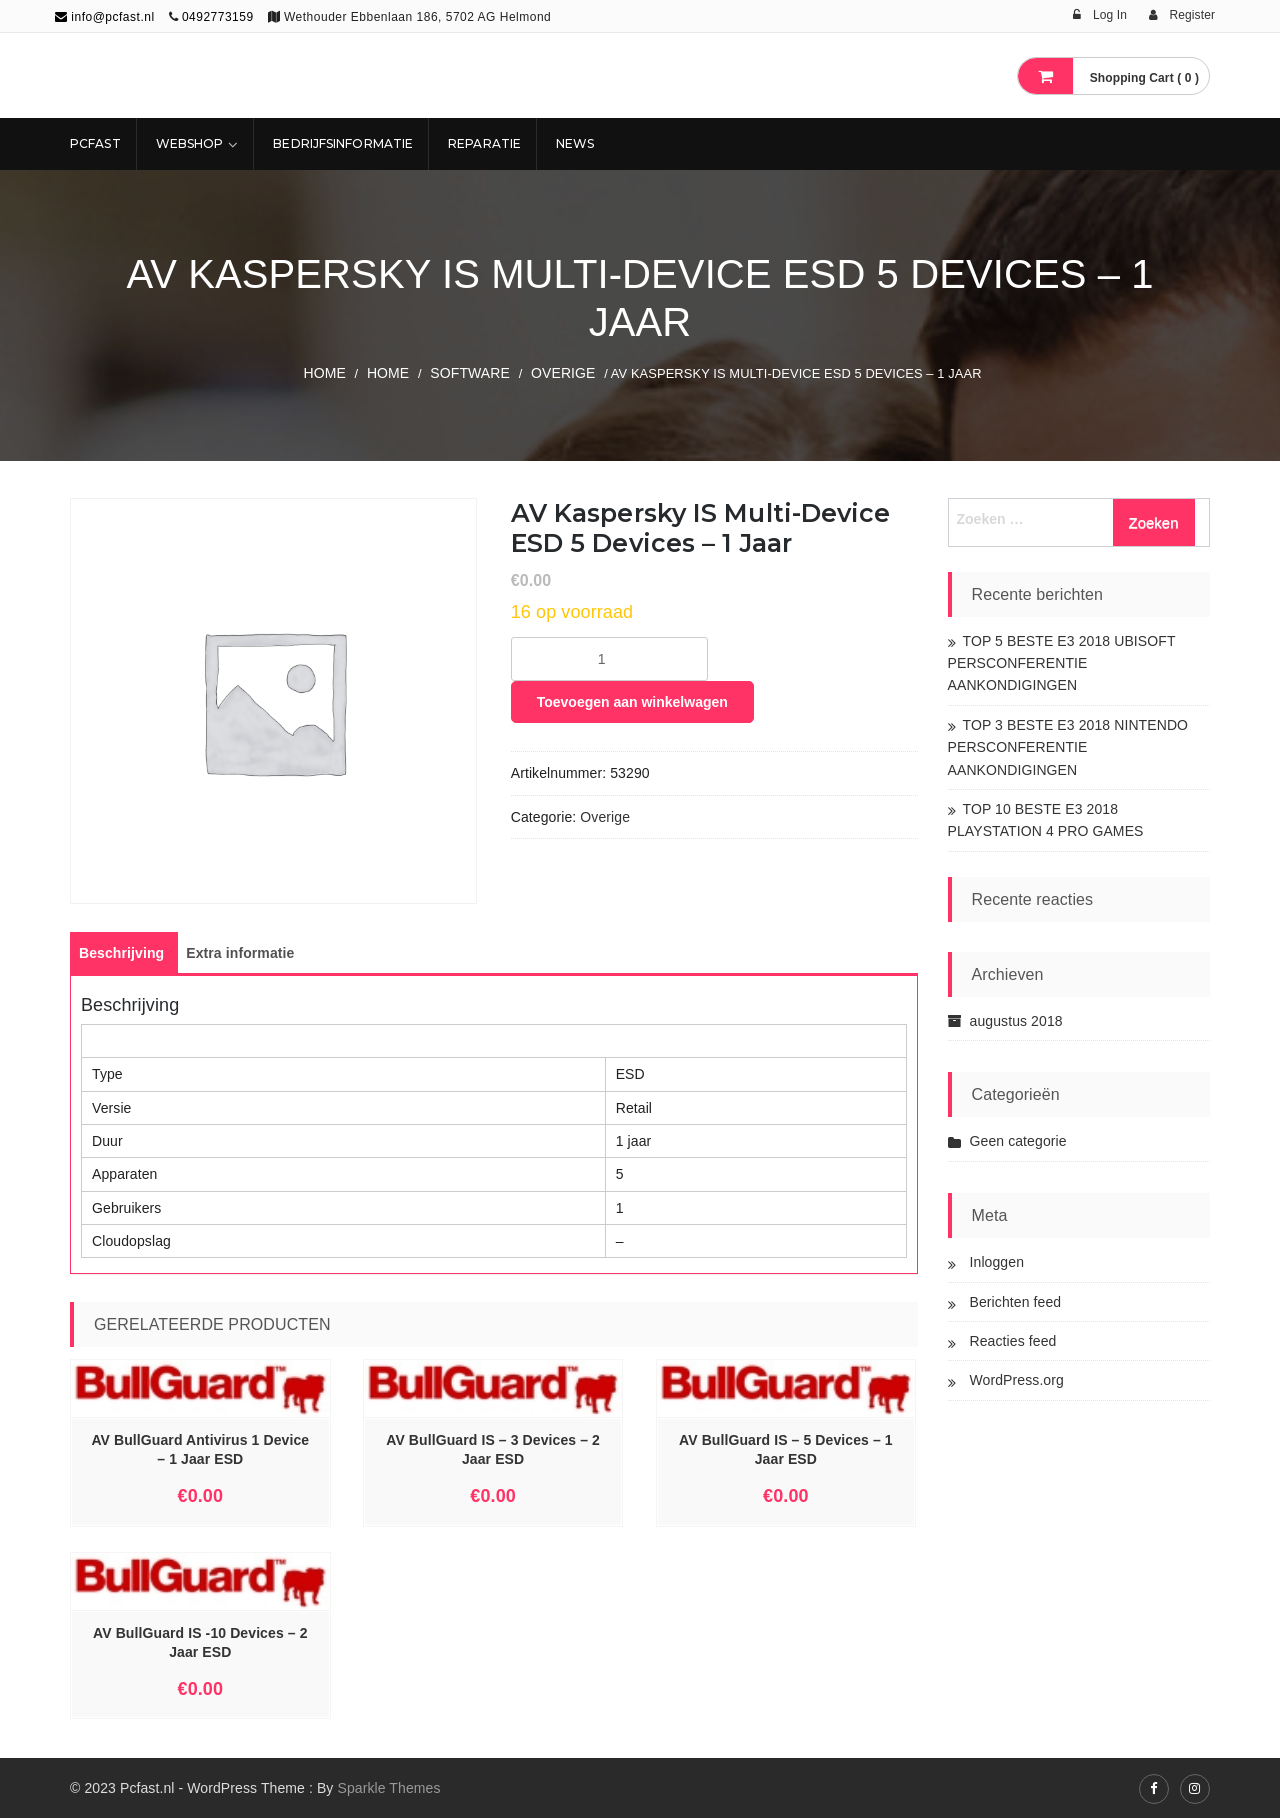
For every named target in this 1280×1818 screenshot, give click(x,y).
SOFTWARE (470, 373)
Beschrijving (121, 953)
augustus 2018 (1016, 1021)
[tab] (121, 953)
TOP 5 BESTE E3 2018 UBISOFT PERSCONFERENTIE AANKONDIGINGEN (1062, 663)
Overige (563, 373)
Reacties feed (1013, 1341)
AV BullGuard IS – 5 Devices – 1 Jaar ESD (786, 1449)
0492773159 (218, 17)
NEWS (575, 143)
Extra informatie (240, 953)
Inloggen (997, 1262)
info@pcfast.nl (105, 17)
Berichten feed (1016, 1302)
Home (324, 373)
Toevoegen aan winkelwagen (632, 702)
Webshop (190, 143)
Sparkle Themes (388, 1788)
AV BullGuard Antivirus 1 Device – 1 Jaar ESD (200, 1449)
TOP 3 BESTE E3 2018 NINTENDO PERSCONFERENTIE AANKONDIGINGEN (1068, 747)
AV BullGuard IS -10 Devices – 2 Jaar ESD (200, 1642)
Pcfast (95, 143)
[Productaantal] (609, 659)
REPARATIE (484, 143)
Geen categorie (1018, 1141)
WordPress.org (1017, 1380)
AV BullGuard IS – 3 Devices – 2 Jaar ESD (493, 1449)
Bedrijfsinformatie (343, 143)
